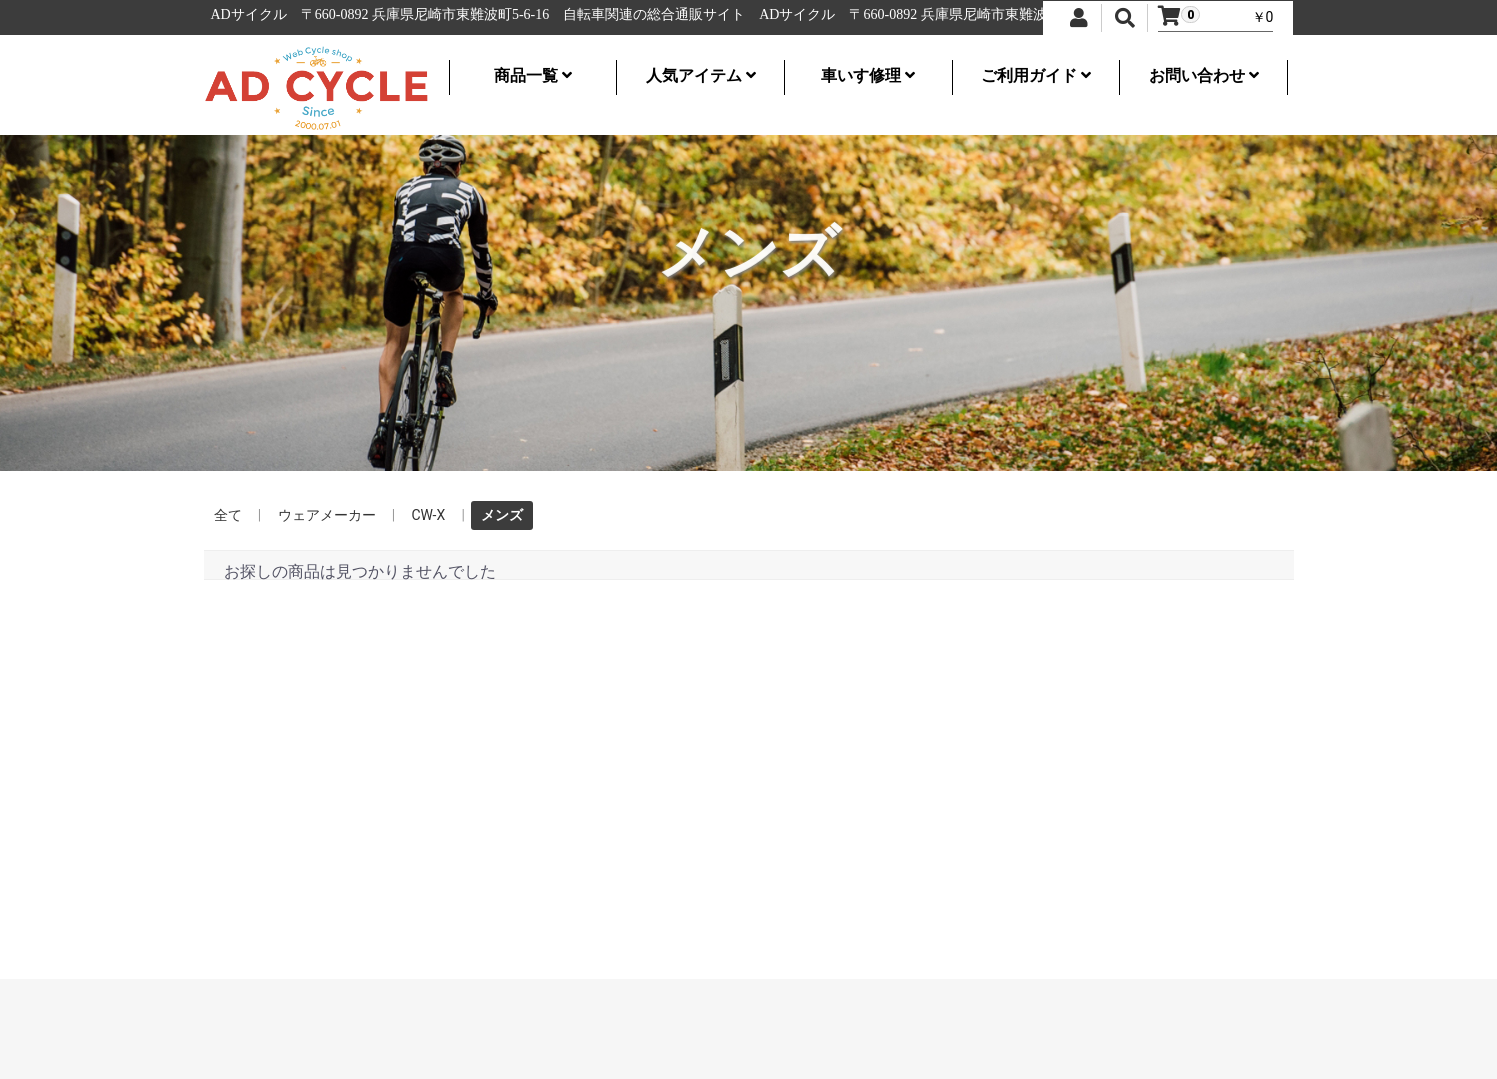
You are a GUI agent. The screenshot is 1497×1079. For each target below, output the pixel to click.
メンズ (502, 515)
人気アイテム (701, 75)
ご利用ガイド (1036, 75)
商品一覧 (533, 75)
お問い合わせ (1204, 75)
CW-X (429, 515)
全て (228, 515)
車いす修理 (868, 75)
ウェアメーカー (327, 515)
